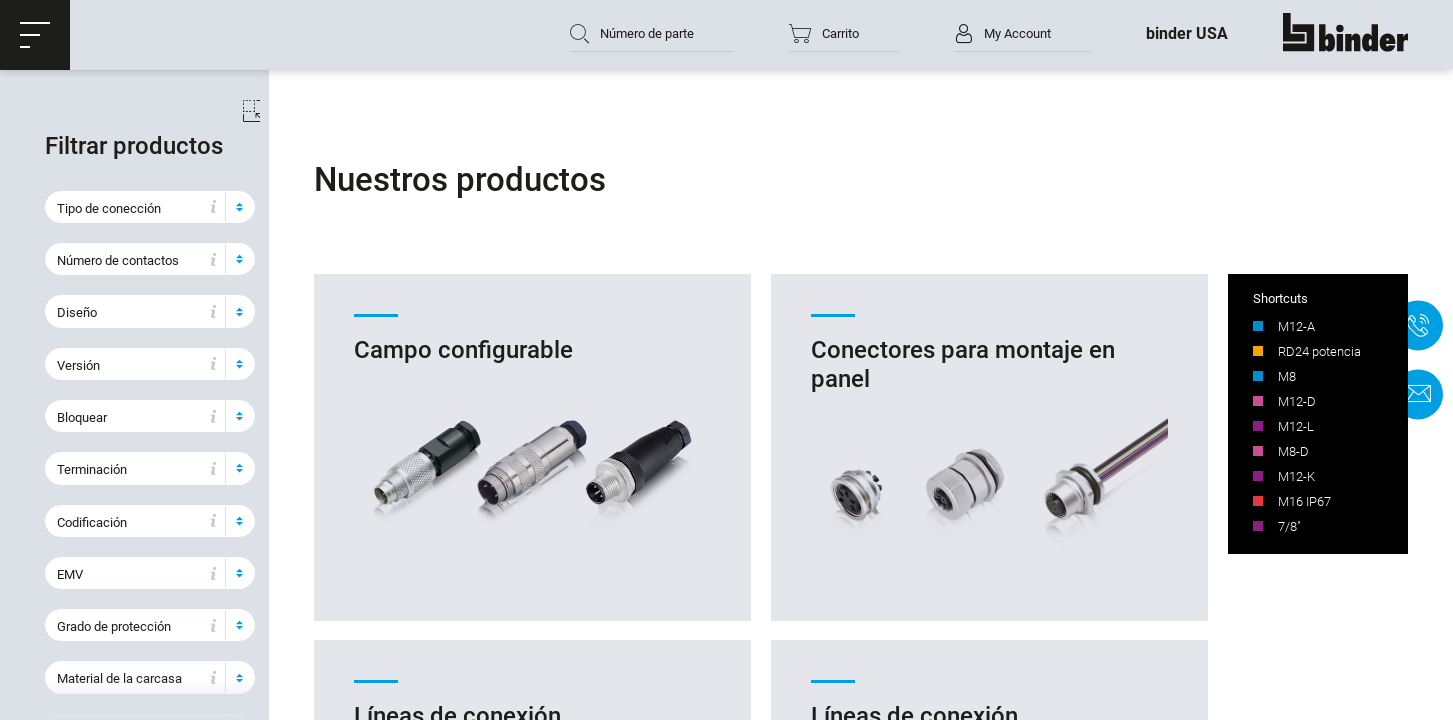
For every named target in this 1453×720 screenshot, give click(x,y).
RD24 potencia (1319, 352)
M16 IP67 (1304, 502)
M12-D (1297, 402)
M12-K (1296, 477)
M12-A (1296, 327)
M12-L (1296, 427)
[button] (35, 35)
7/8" (1289, 527)
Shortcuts (1280, 299)
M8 (1287, 377)
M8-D (1293, 452)
